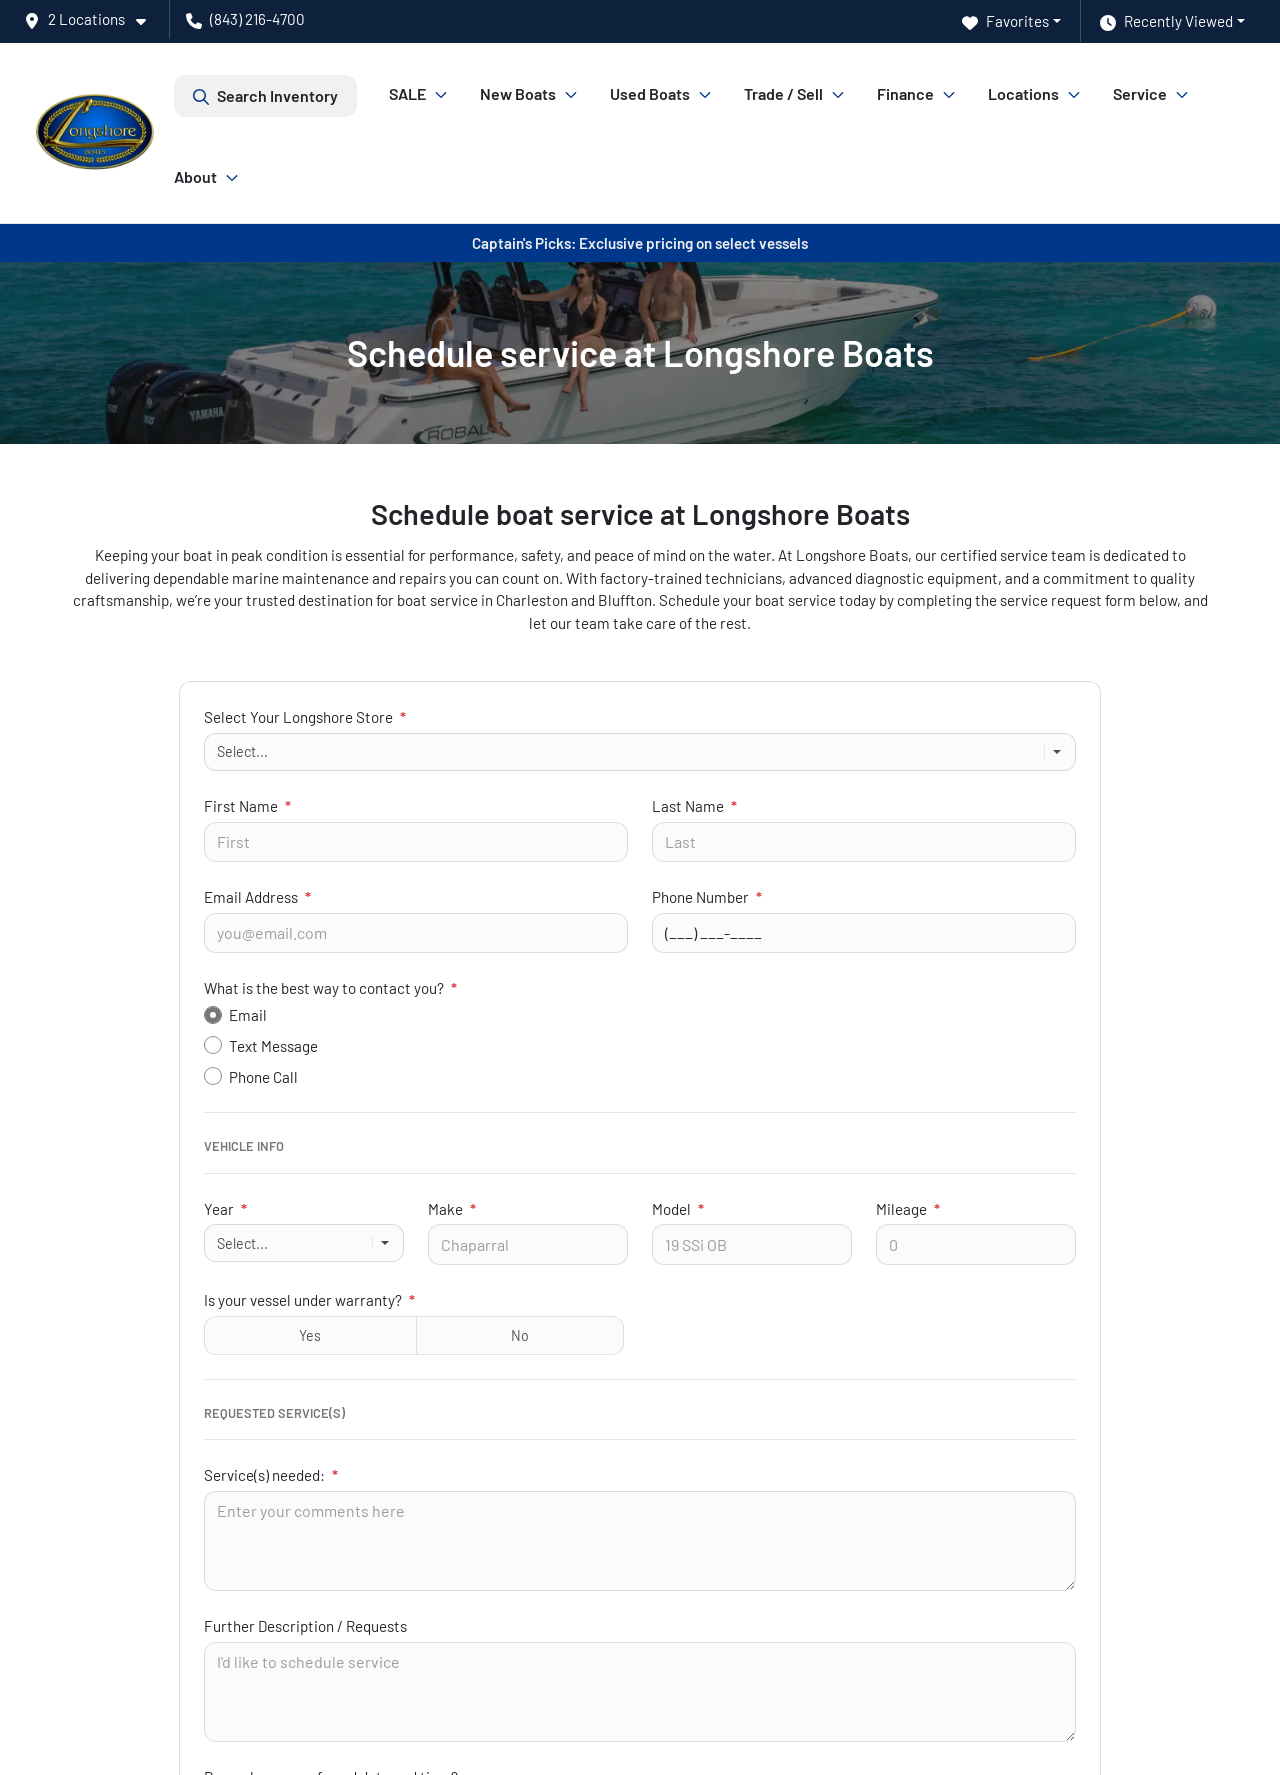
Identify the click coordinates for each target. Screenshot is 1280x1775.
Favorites (1005, 21)
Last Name (694, 806)
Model (678, 1209)
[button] (93, 19)
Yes (310, 1335)
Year (225, 1209)
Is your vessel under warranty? (309, 1300)
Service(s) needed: (271, 1475)
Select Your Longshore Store (305, 717)
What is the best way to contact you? (330, 988)
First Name (247, 806)
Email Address (257, 897)
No (520, 1335)
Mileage (908, 1209)
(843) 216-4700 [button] (245, 19)
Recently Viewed (1166, 21)
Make (452, 1209)
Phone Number (707, 897)
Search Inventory (265, 96)
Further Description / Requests (305, 1626)
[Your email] (416, 933)
